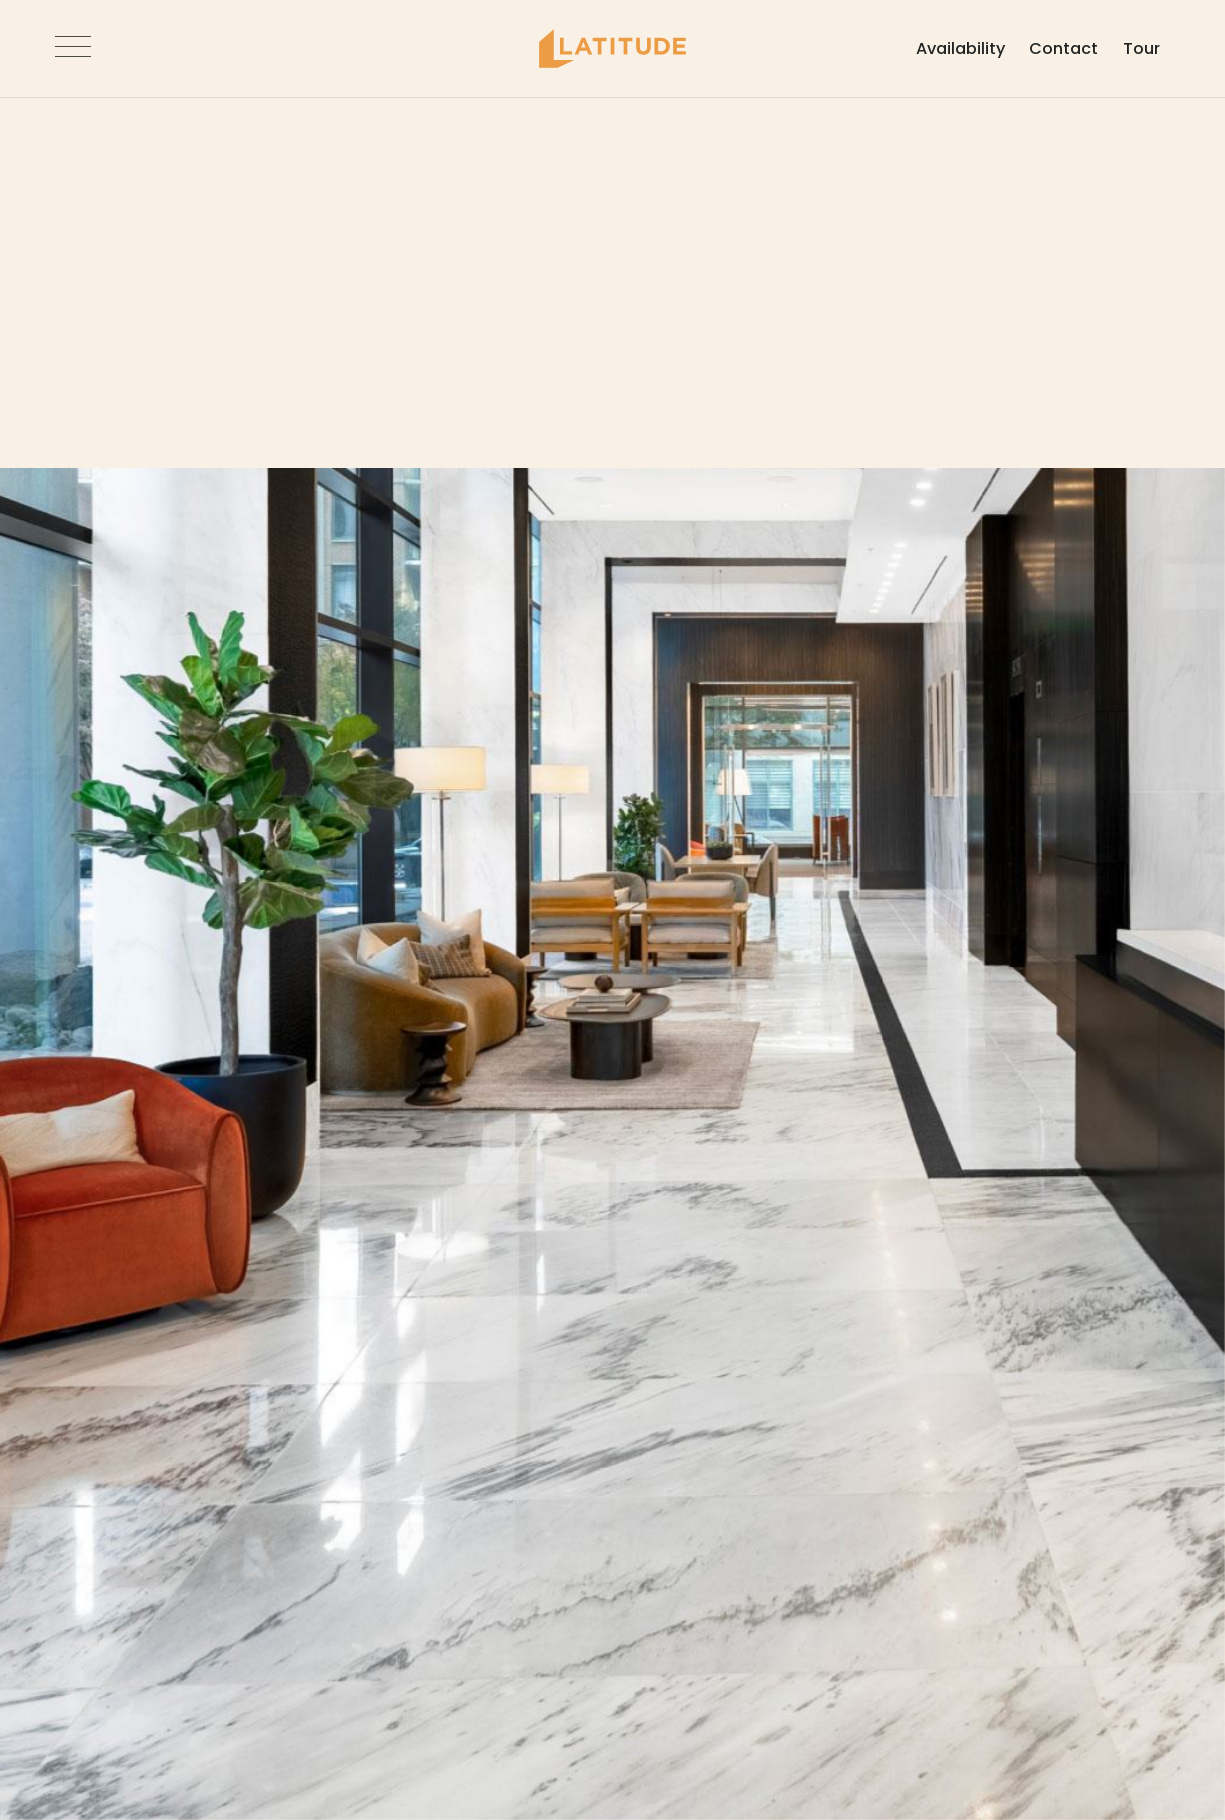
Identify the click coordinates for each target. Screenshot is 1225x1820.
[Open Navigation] (73, 49)
